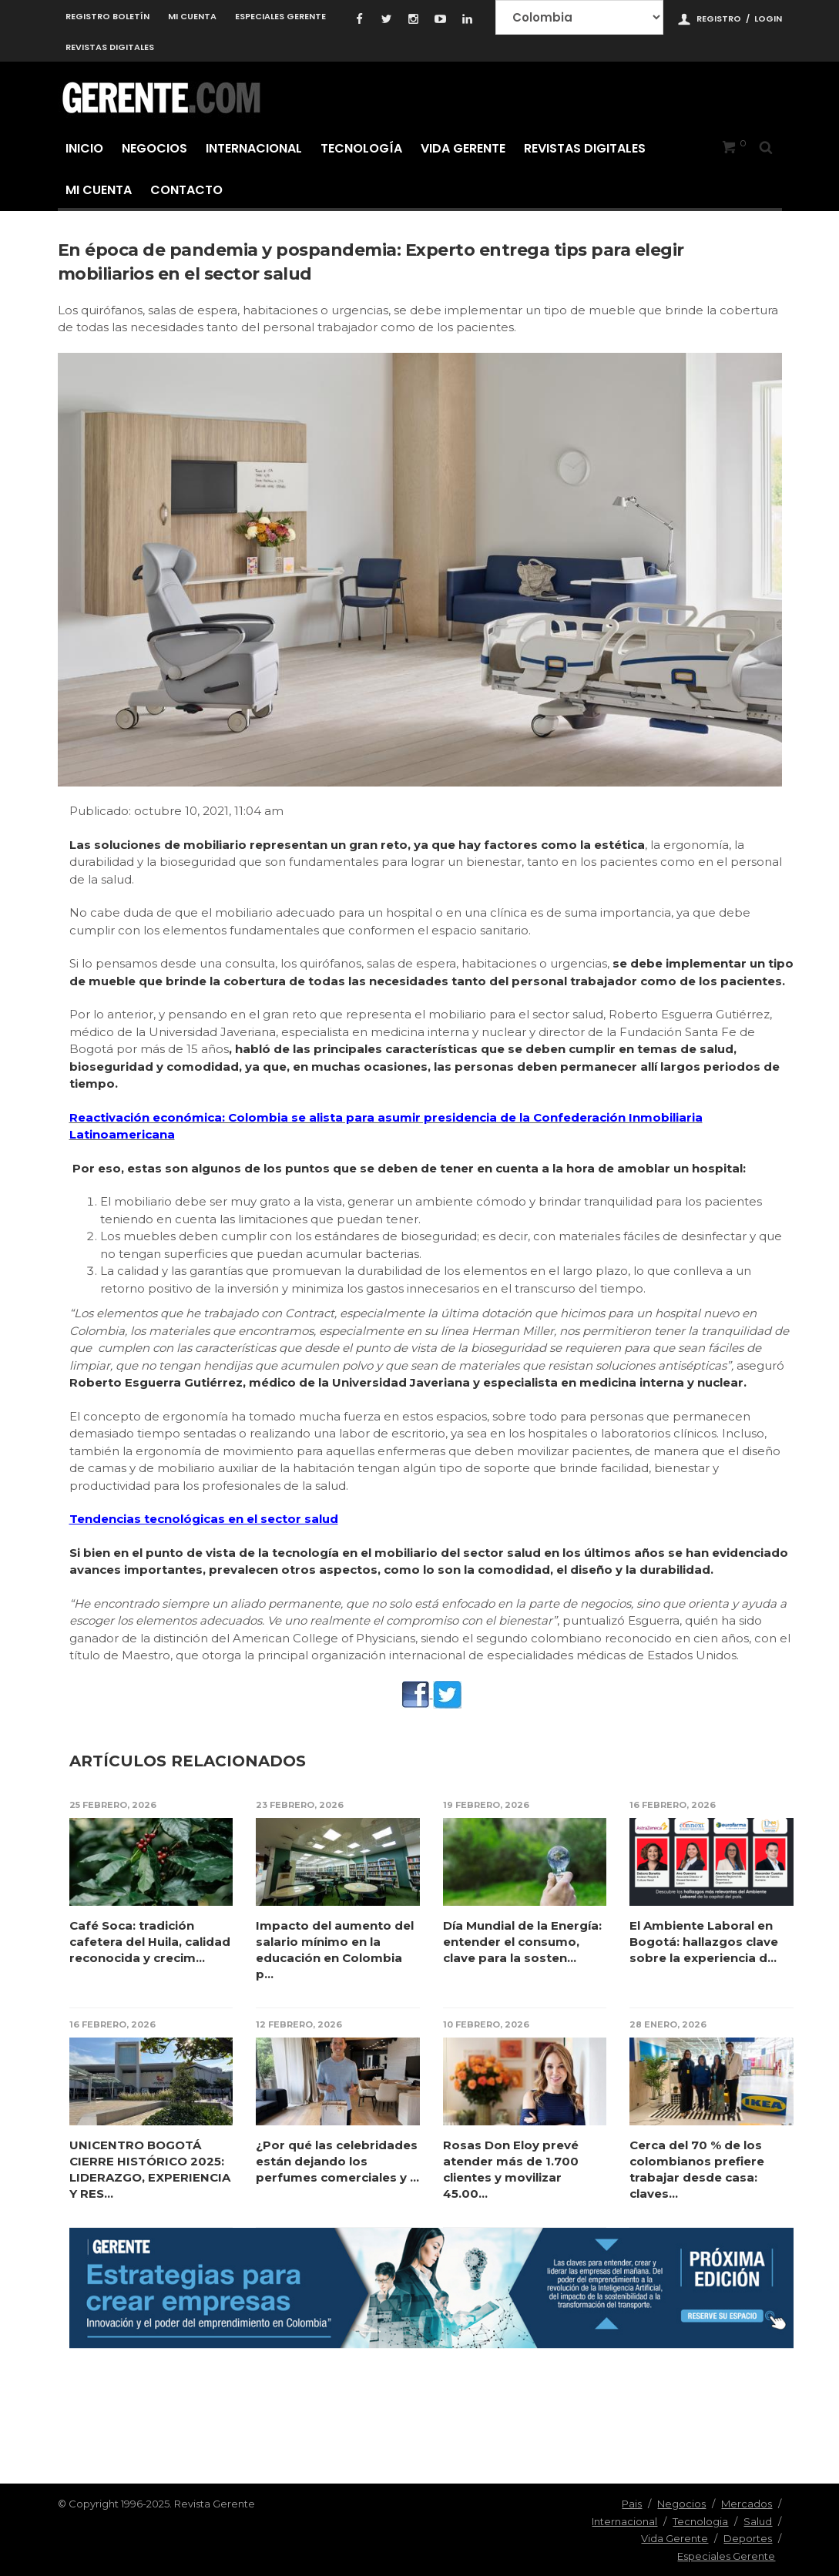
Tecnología (361, 148)
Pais (632, 2503)
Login (768, 18)
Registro (718, 18)
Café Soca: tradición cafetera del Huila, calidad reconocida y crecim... (149, 1941)
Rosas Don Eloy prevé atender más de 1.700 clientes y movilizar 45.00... (511, 2169)
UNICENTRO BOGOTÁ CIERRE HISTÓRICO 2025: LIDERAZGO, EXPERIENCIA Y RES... (149, 2169)
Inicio (84, 148)
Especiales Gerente (280, 16)
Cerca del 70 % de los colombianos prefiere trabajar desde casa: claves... (696, 2169)
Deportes (747, 2538)
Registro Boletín (107, 16)
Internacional (254, 148)
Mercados (746, 2503)
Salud (757, 2521)
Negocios (154, 148)
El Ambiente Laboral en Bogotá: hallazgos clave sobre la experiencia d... (703, 1941)
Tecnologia (700, 2521)
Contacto (186, 190)
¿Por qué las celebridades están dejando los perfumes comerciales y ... (337, 2161)
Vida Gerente (463, 148)
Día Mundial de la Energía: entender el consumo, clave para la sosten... (522, 1941)
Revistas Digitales (109, 47)
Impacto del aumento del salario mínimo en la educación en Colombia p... (335, 1949)
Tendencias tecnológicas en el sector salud (203, 1518)
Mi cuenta (192, 16)
